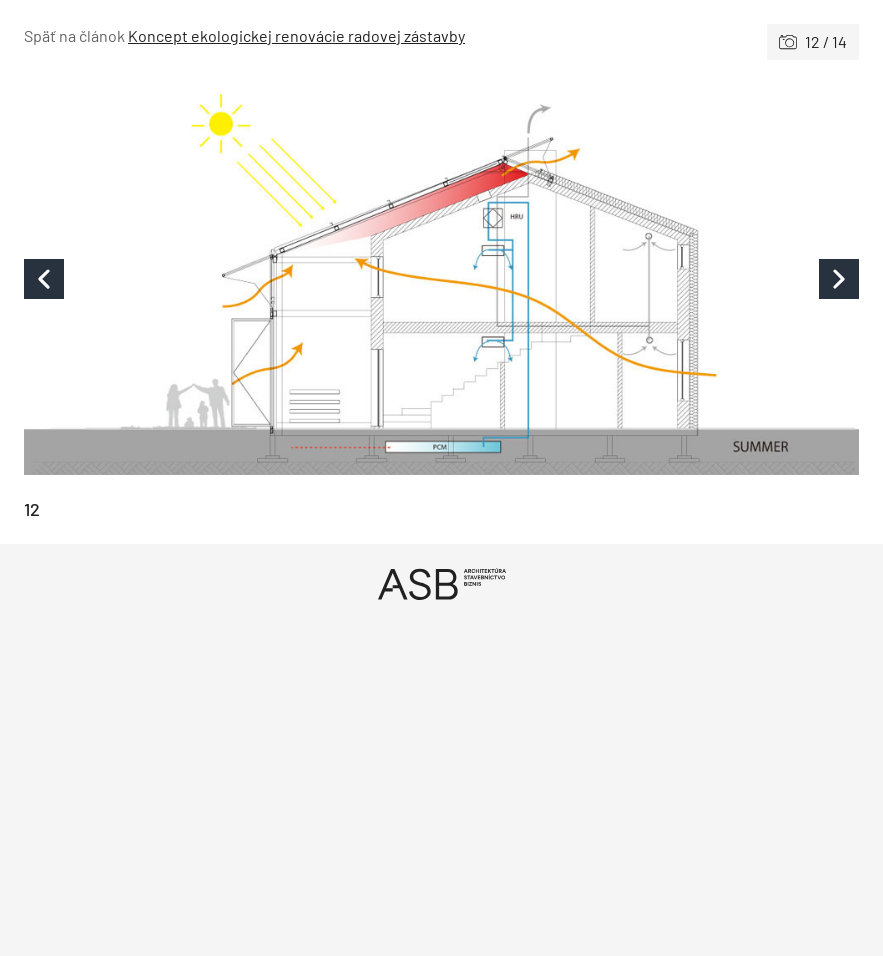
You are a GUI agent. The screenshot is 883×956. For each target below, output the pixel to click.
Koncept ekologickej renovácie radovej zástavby (296, 35)
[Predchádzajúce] (233, 279)
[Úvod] (441, 583)
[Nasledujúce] (651, 279)
